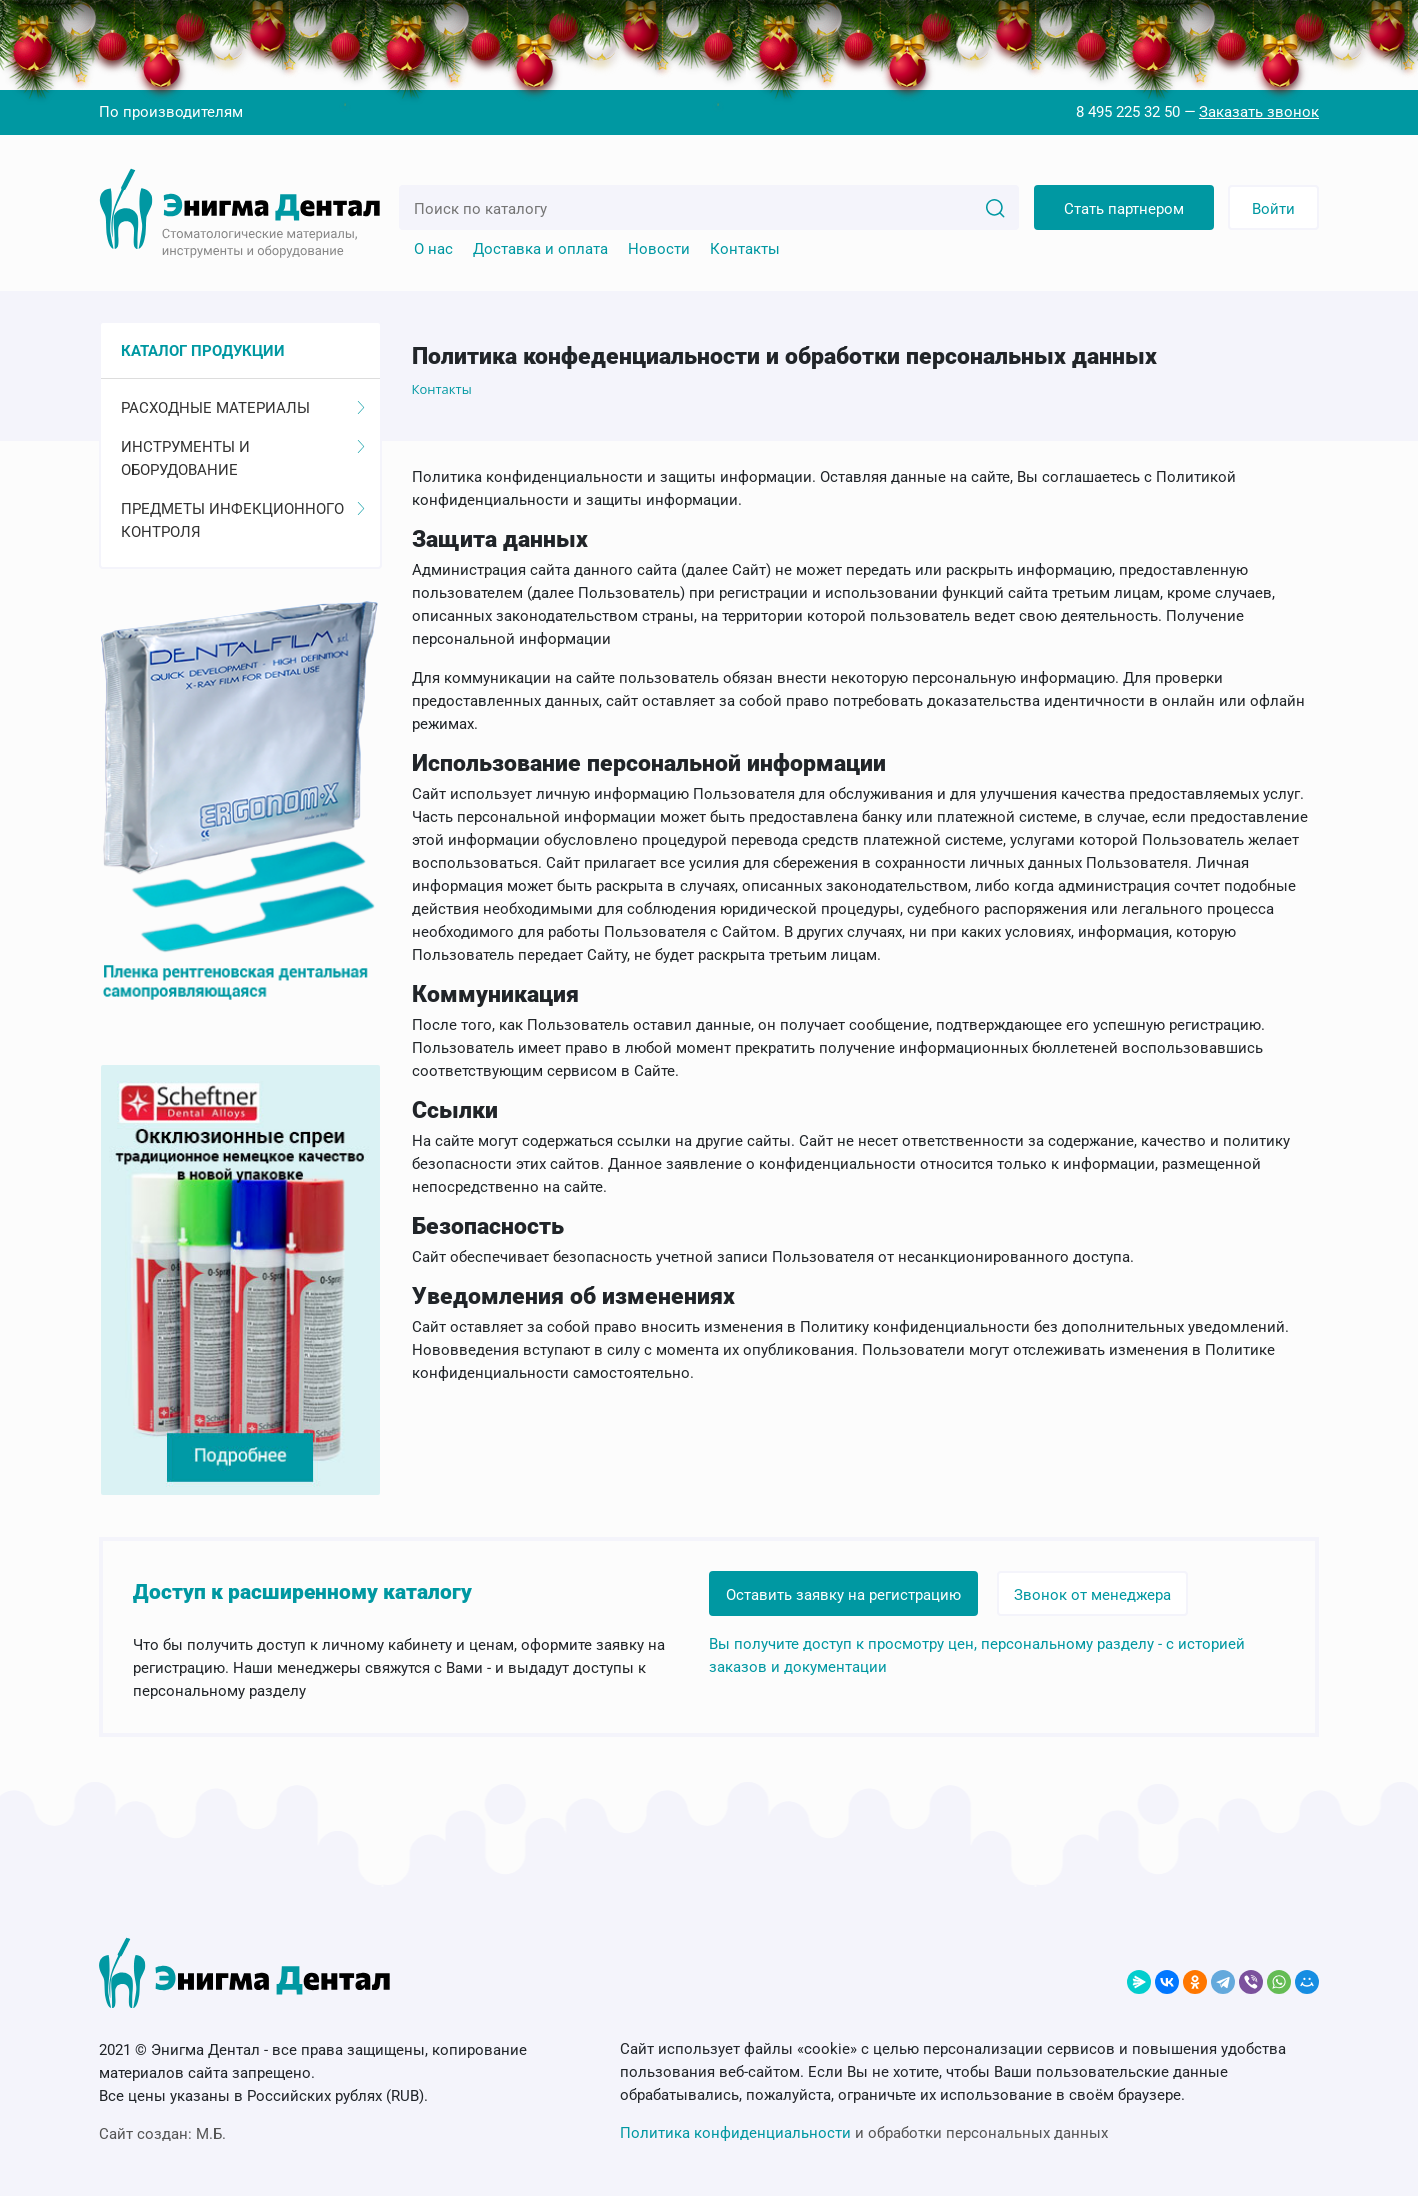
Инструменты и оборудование (243, 458)
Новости (659, 249)
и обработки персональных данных (864, 2133)
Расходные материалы (243, 408)
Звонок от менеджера (1092, 1595)
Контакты (745, 249)
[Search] (995, 207)
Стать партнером (1124, 209)
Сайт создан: (162, 2134)
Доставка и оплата (540, 249)
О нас (433, 249)
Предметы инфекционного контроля (243, 520)
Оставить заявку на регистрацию (843, 1595)
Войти (1273, 209)
